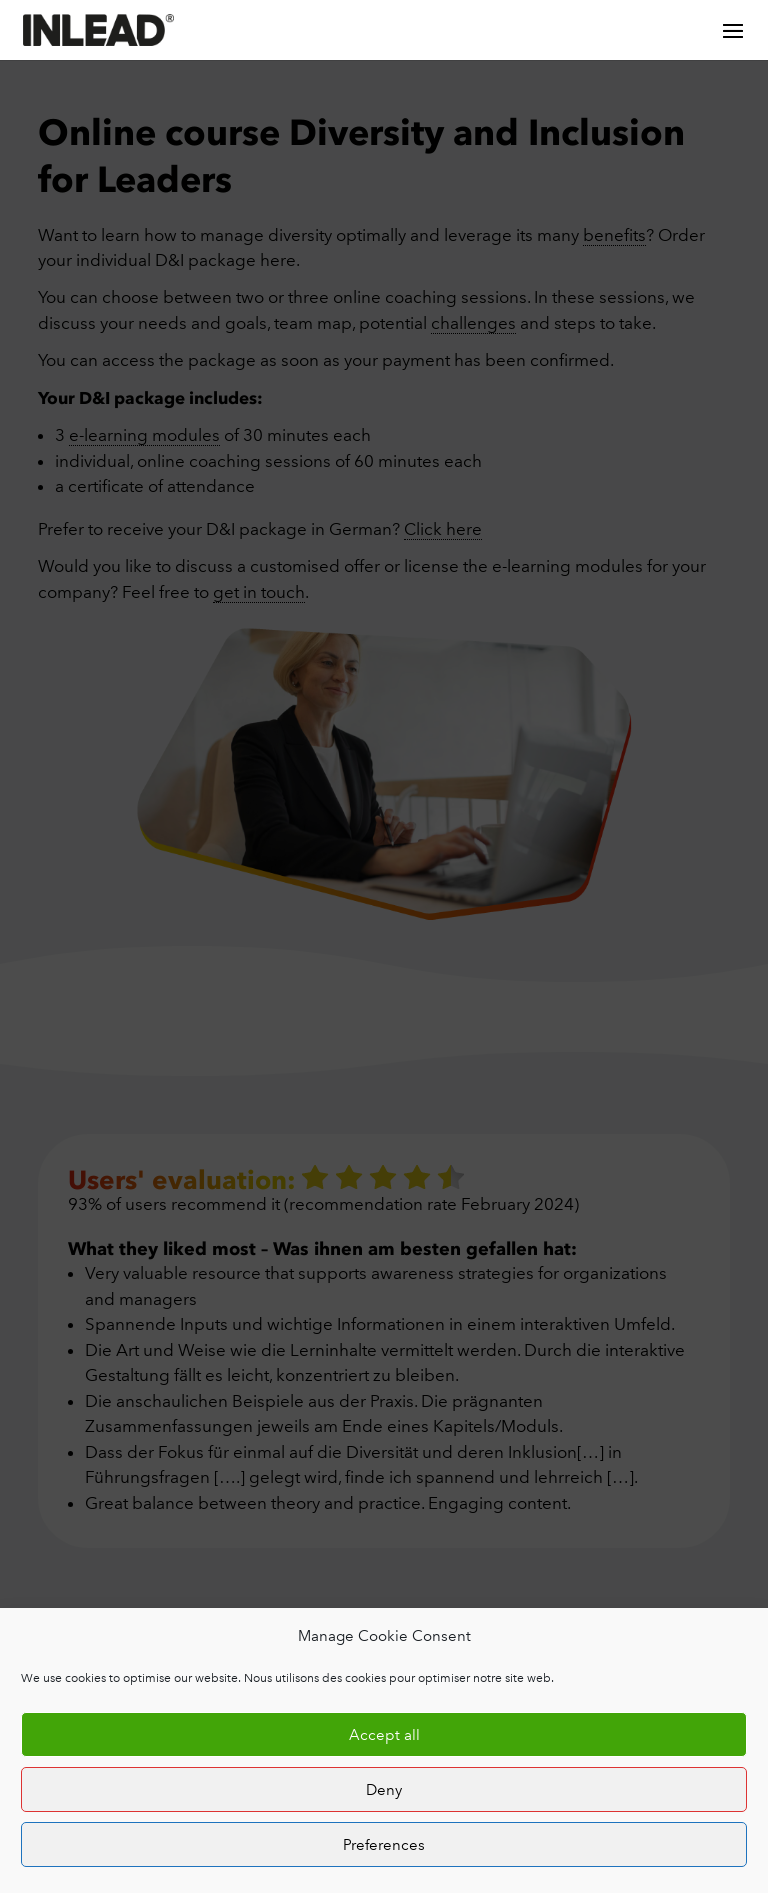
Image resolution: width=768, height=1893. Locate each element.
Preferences (384, 1845)
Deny (384, 1790)
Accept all (384, 1735)
